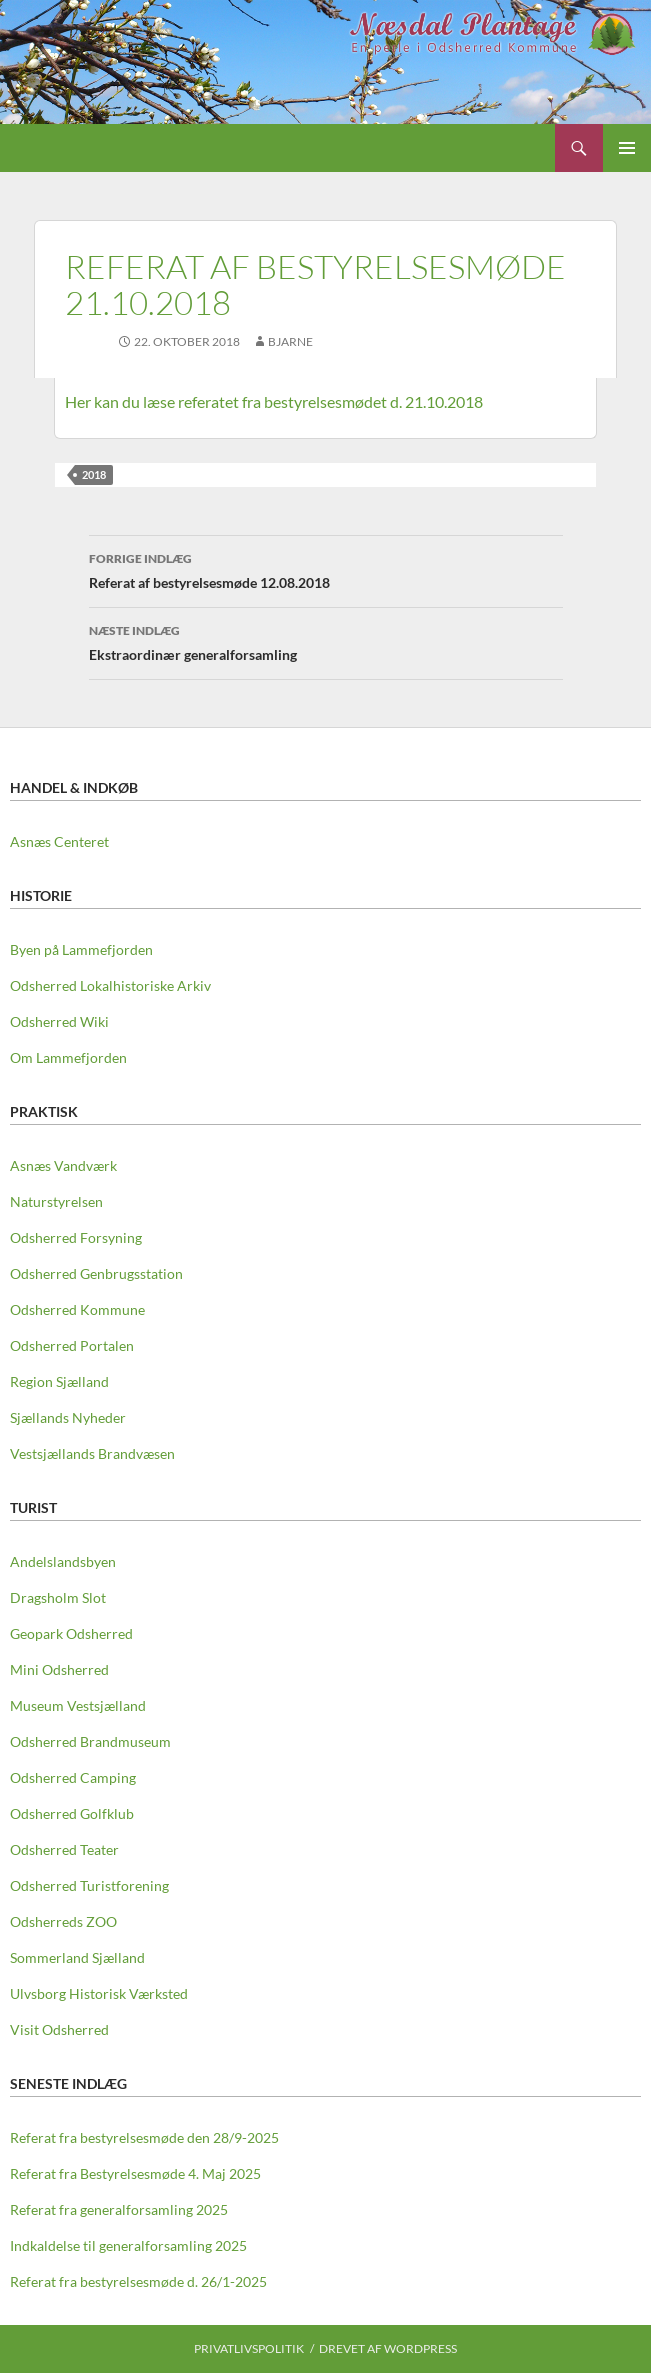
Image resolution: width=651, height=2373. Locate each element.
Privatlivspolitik (249, 2348)
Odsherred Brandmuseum (90, 1741)
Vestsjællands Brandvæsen (92, 1453)
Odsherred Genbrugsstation (96, 1273)
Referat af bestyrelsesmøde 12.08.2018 (326, 569)
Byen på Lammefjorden (81, 949)
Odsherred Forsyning (76, 1237)
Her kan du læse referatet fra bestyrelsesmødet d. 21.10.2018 (274, 401)
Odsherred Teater (64, 1849)
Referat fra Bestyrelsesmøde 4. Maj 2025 (135, 2173)
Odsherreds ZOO (63, 1921)
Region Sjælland (59, 1381)
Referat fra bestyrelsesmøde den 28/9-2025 (144, 2137)
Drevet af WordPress (388, 2348)
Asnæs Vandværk (63, 1165)
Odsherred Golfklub (72, 1813)
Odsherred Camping (73, 1777)
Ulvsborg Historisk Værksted (99, 1993)
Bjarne (290, 341)
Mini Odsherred (59, 1669)
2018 (94, 474)
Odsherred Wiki (59, 1021)
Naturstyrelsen (56, 1201)
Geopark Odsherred (71, 1633)
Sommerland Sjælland (77, 1957)
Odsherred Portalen (72, 1345)
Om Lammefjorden (68, 1057)
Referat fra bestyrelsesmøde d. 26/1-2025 (138, 2281)
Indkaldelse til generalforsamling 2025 (128, 2245)
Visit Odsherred (59, 2029)
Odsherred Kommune (77, 1309)
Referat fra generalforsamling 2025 (119, 2209)
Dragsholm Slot (58, 1597)
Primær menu (627, 148)
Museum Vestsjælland (78, 1705)
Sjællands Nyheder (68, 1417)
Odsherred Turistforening (89, 1885)
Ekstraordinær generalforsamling (326, 641)
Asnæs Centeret (59, 841)
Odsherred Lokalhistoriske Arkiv (110, 985)
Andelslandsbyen (63, 1561)
